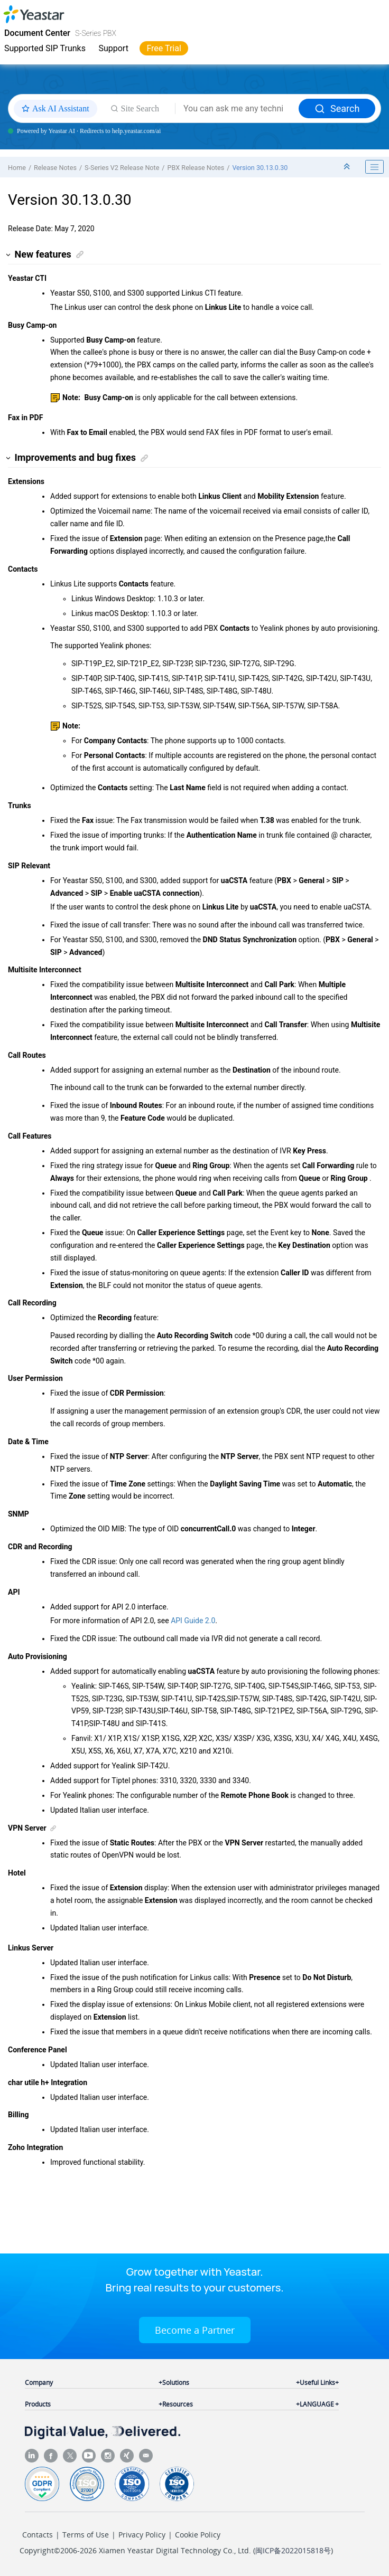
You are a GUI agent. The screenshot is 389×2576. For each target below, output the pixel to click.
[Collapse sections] (348, 167)
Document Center (37, 33)
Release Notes (55, 168)
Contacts (37, 2535)
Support (113, 48)
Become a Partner (195, 2330)
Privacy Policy (141, 2535)
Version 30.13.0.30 (260, 168)
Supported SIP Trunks (45, 48)
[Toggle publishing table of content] (374, 167)
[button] (9, 254)
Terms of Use (85, 2535)
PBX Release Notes (196, 168)
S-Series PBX (95, 33)
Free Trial (163, 48)
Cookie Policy (197, 2535)
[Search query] (237, 108)
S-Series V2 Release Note (122, 168)
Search (336, 108)
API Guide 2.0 (193, 1620)
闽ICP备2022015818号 (293, 2550)
